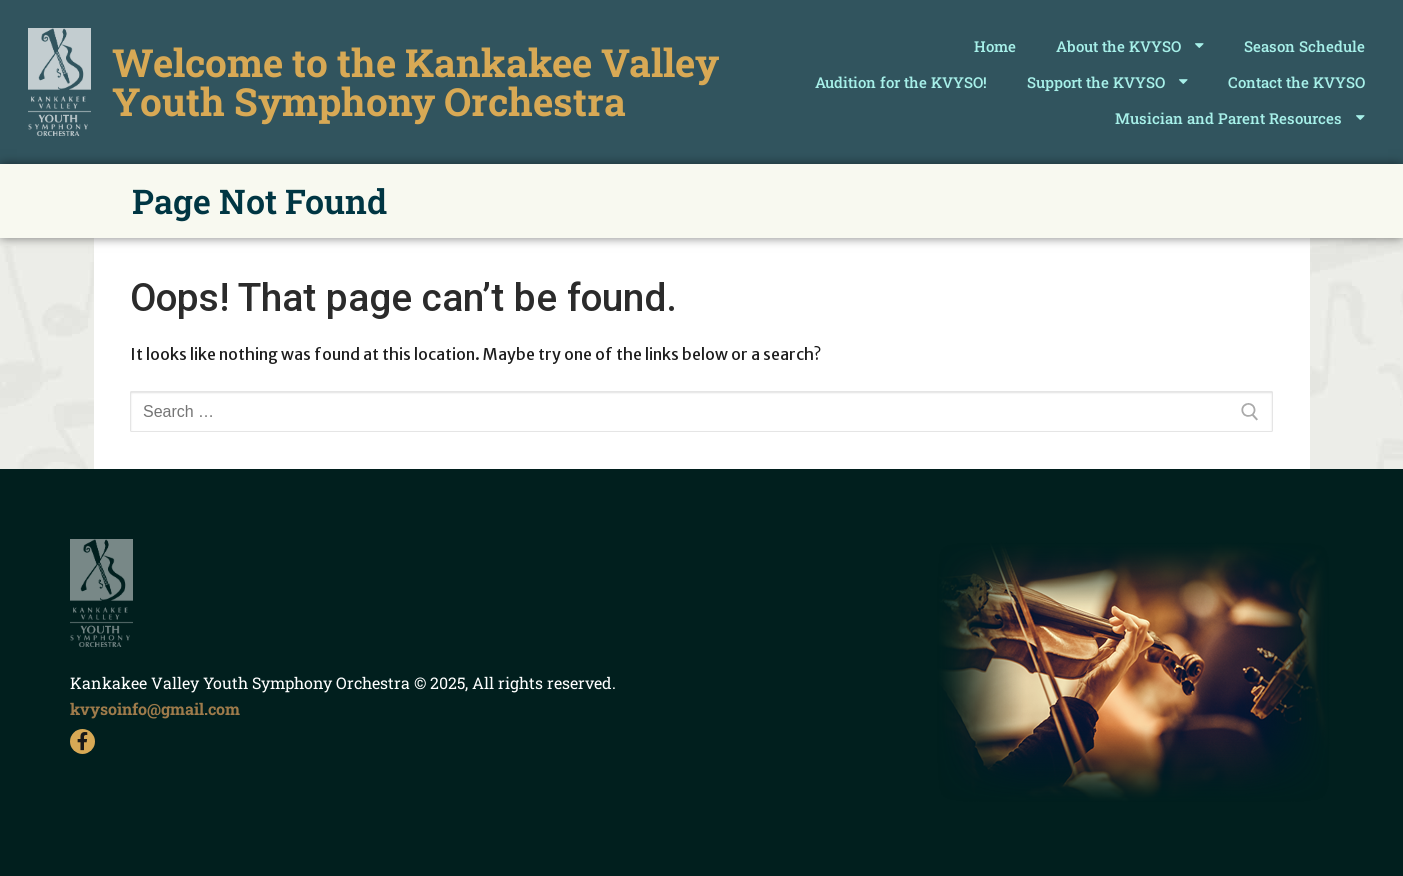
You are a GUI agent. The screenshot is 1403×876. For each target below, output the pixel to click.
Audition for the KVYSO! (901, 82)
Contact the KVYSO (1296, 82)
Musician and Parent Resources (1240, 117)
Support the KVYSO (1107, 81)
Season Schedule (1304, 46)
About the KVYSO (1130, 45)
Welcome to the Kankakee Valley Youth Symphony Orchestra (415, 81)
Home (995, 46)
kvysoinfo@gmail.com (155, 708)
